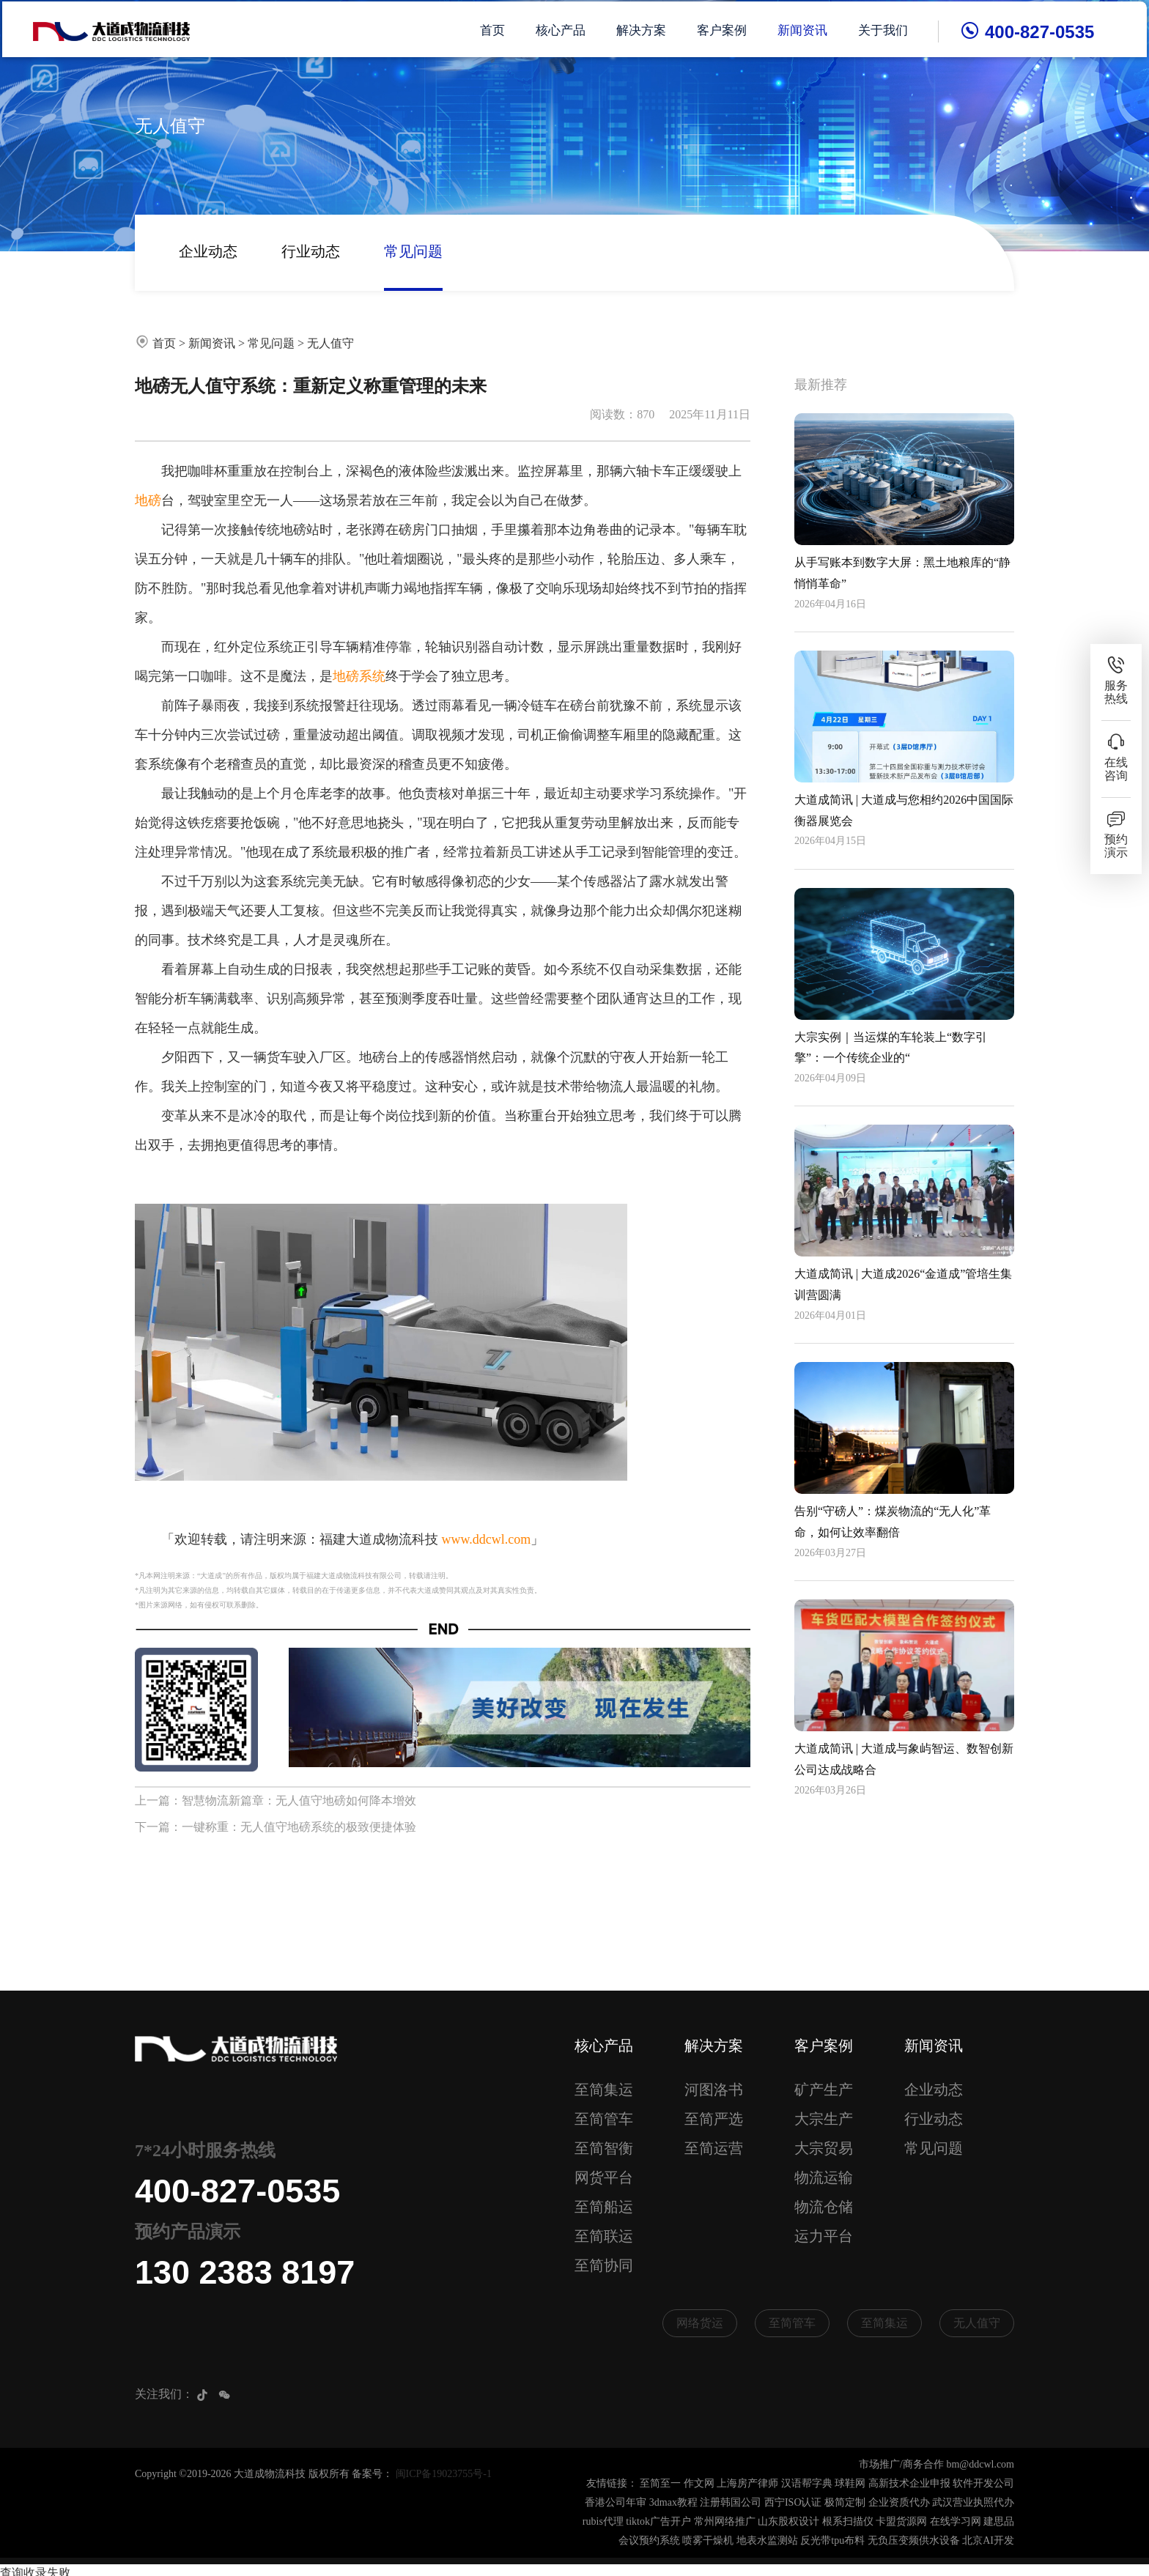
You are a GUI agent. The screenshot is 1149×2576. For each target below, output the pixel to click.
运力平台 (823, 2236)
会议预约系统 (649, 2541)
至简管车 (603, 2119)
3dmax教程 (673, 2503)
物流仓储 (823, 2207)
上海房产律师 (747, 2484)
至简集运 (603, 2089)
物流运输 (823, 2177)
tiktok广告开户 (658, 2522)
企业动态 (208, 251)
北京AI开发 (988, 2541)
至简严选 (713, 2119)
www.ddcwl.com (486, 1539)
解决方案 (645, 29)
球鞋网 (850, 2484)
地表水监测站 (767, 2541)
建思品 (998, 2522)
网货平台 (603, 2177)
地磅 (148, 500)
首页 (496, 29)
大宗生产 (823, 2119)
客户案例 (725, 29)
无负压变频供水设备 (914, 2541)
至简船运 (603, 2207)
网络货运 (699, 2323)
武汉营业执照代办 (973, 2503)
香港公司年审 (615, 2503)
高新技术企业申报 (909, 2484)
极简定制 (844, 2503)
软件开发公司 (983, 2484)
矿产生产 (823, 2089)
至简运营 (713, 2148)
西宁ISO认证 (793, 2503)
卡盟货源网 (901, 2522)
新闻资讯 (806, 29)
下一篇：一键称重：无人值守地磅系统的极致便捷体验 (275, 1827)
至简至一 (660, 2484)
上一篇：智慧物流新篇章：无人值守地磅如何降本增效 (275, 1800)
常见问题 (413, 251)
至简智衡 (603, 2148)
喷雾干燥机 (708, 2541)
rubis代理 (603, 2522)
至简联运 (603, 2236)
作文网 (699, 2484)
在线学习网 (955, 2522)
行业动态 (310, 251)
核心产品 (564, 29)
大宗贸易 (823, 2148)
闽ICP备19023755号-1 (444, 2474)
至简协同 (603, 2265)
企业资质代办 (899, 2503)
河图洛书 (713, 2089)
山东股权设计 (788, 2522)
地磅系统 (359, 676)
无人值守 (330, 343)
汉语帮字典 (806, 2484)
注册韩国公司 (730, 2503)
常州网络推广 (724, 2522)
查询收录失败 (35, 2567)
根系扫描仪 (847, 2522)
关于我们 (887, 29)
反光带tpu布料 (832, 2541)
